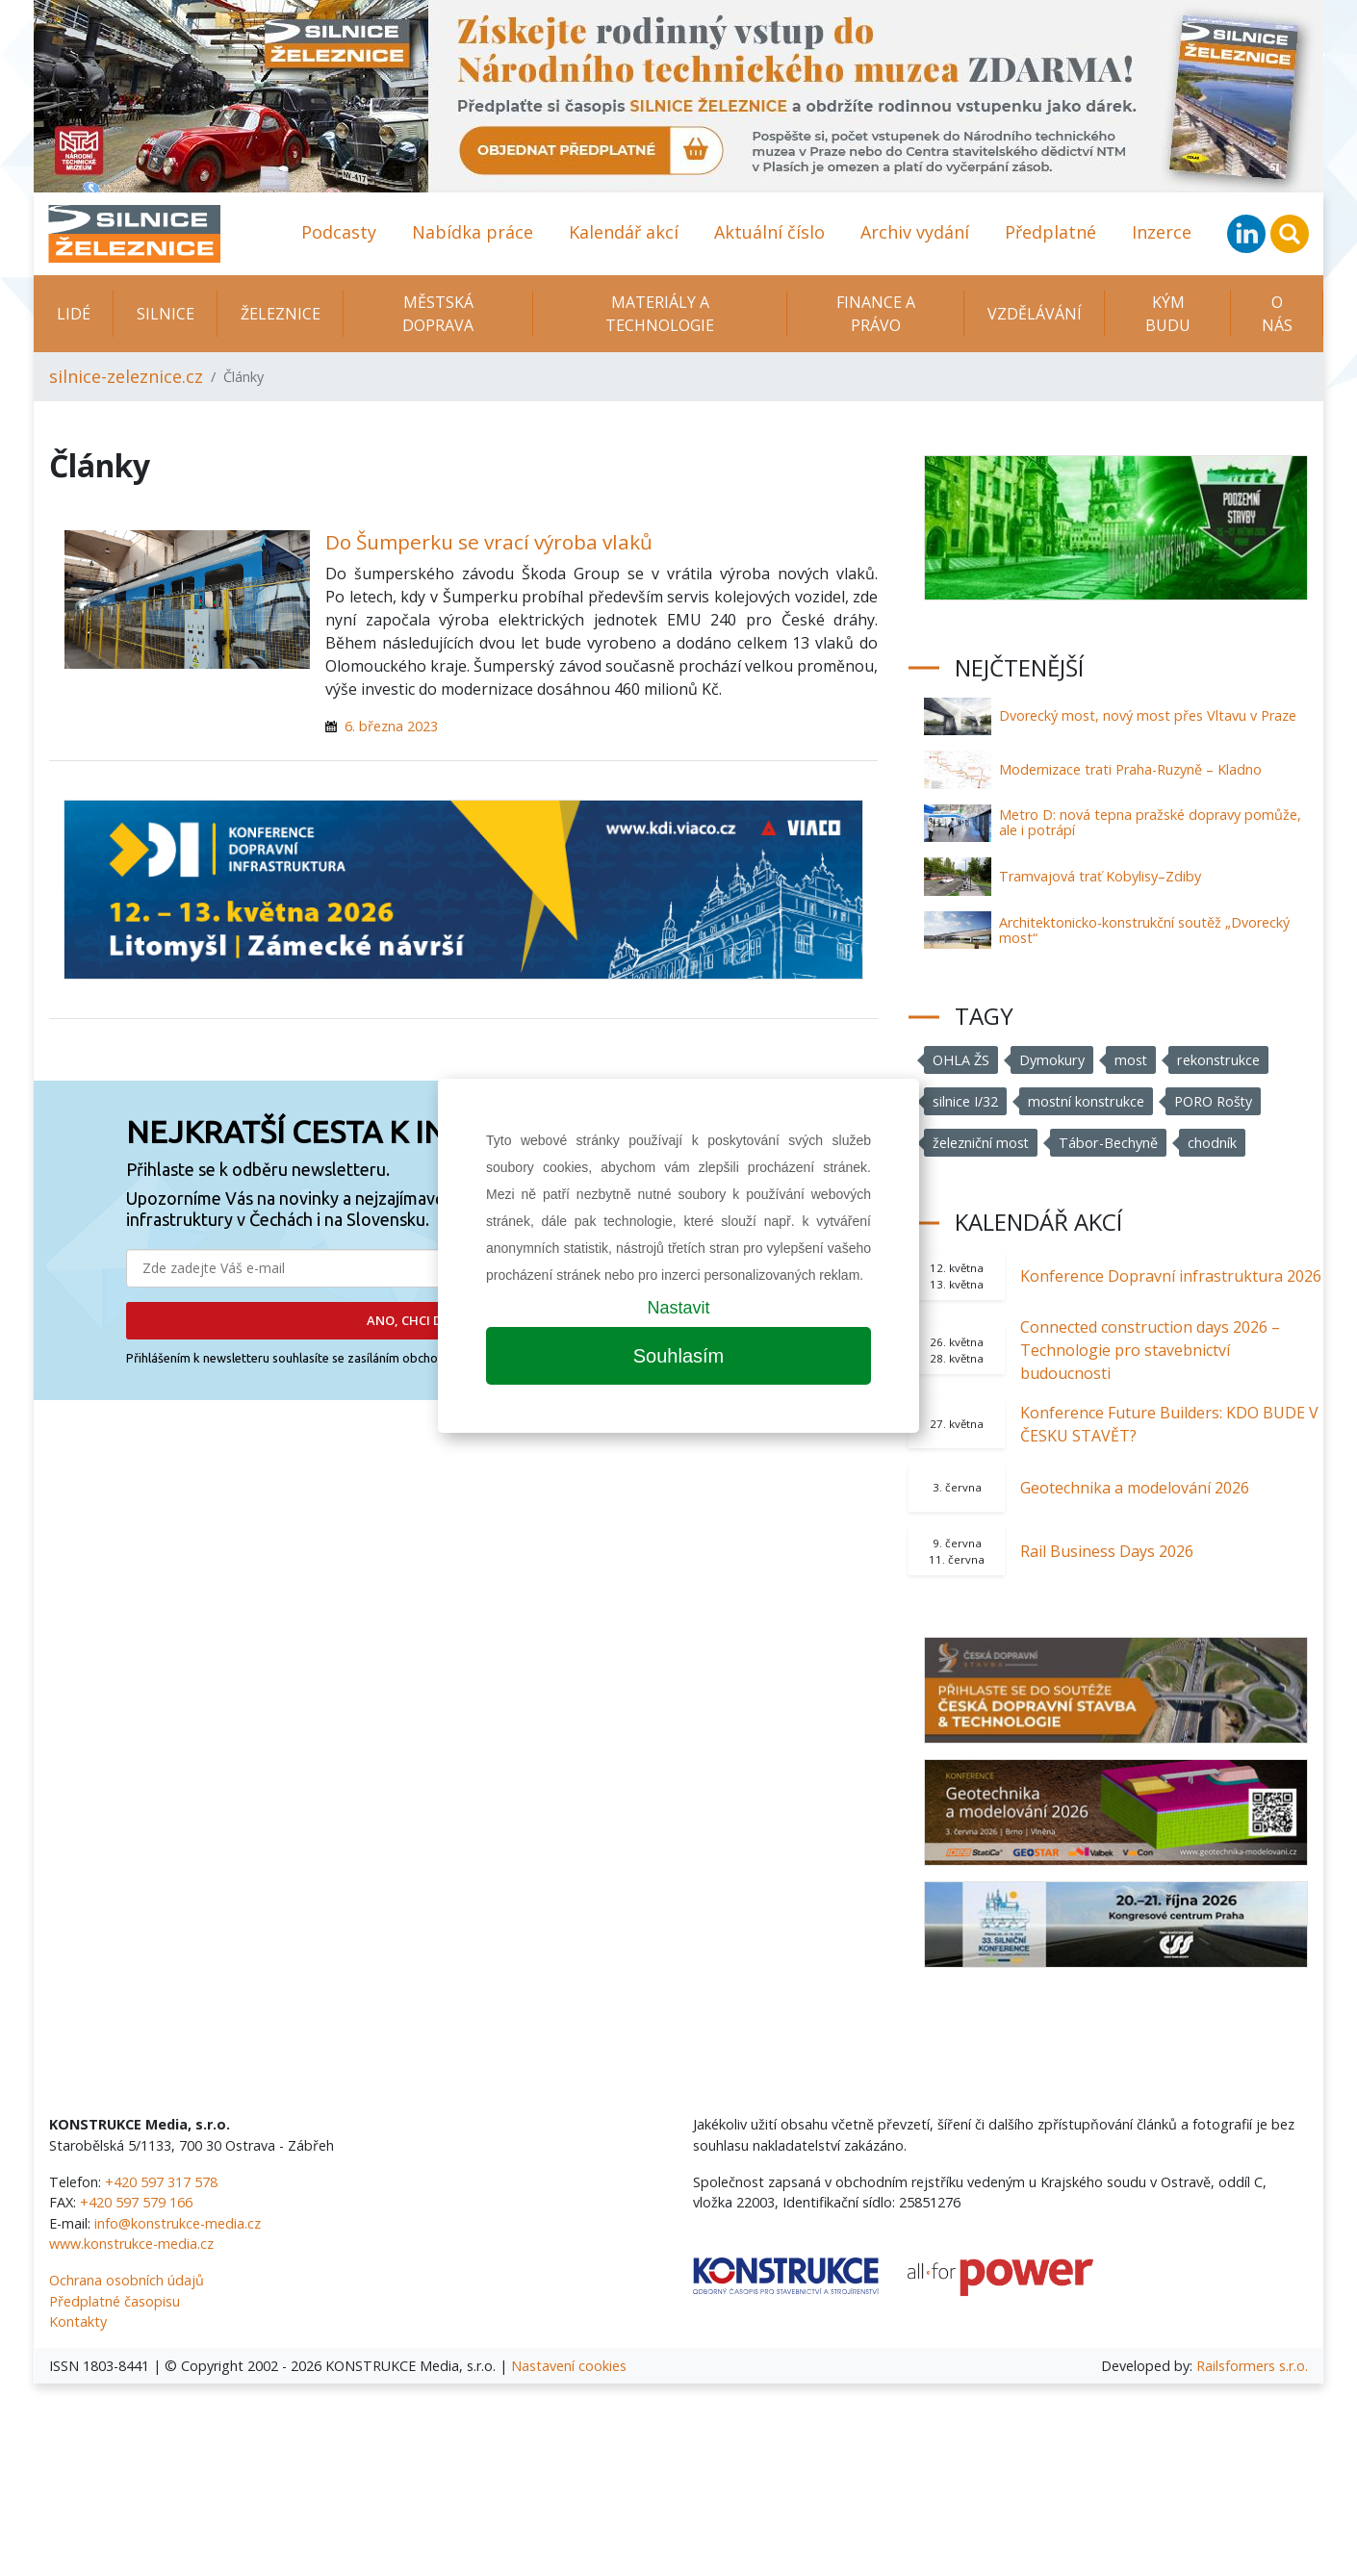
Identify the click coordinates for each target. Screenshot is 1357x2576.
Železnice (280, 313)
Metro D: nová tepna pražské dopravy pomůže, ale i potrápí (1150, 822)
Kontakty (78, 2321)
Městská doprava (438, 314)
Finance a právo (875, 314)
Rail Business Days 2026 (1106, 1551)
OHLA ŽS (961, 1060)
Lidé (73, 313)
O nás (1277, 314)
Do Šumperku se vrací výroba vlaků (489, 541)
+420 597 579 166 (136, 2202)
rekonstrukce (1218, 1060)
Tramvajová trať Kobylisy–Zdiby (1100, 876)
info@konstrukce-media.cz (177, 2223)
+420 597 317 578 (161, 2182)
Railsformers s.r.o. (1252, 2366)
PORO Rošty (1214, 1101)
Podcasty (338, 231)
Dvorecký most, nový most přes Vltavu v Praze (1147, 715)
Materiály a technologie (659, 314)
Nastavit (678, 1307)
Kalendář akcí (623, 231)
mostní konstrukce (1086, 1101)
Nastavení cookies (569, 2366)
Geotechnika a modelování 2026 (1134, 1487)
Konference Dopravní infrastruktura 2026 (1170, 1276)
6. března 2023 (391, 726)
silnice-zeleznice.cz (126, 376)
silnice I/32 (965, 1101)
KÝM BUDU (1168, 314)
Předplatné (1050, 231)
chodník (1212, 1143)
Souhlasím (679, 1355)
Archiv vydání (914, 231)
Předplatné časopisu (114, 2301)
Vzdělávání (1034, 313)
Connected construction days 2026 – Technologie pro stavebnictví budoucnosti (1150, 1350)
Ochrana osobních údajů (126, 2280)
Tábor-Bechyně (1109, 1143)
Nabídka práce (472, 231)
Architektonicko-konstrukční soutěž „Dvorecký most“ (1144, 930)
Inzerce (1161, 231)
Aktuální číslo (769, 231)
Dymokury (1051, 1060)
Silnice (165, 313)
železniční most (981, 1143)
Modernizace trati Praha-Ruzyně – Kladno (1130, 769)
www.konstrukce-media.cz (131, 2243)
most (1130, 1060)
